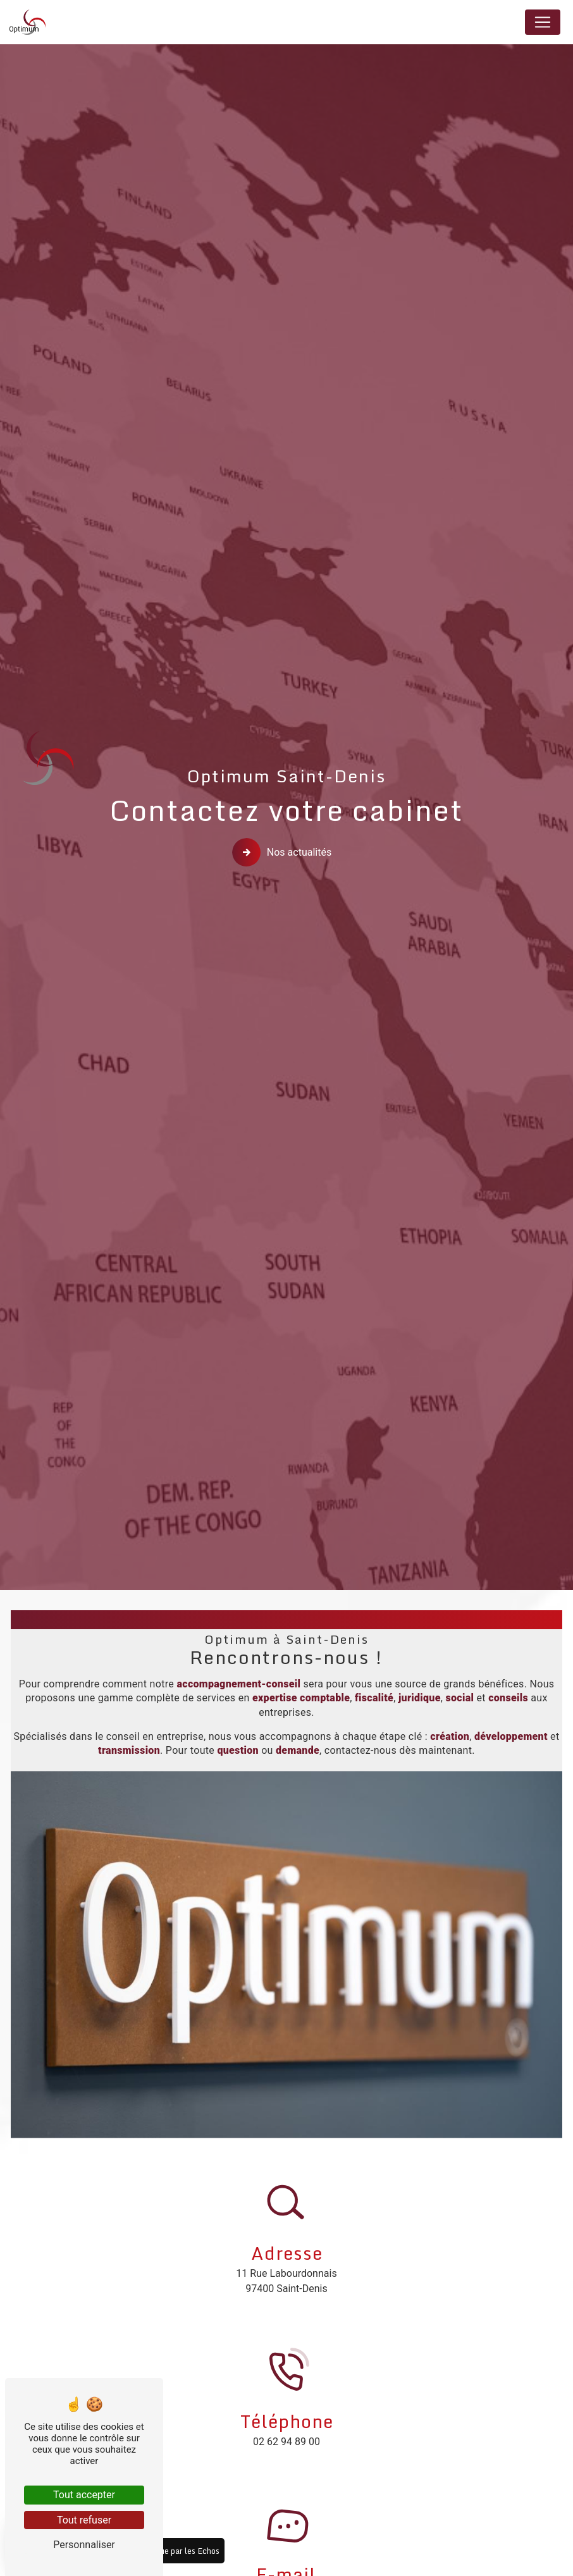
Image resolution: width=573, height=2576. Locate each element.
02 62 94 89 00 (286, 2442)
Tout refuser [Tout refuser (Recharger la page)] (84, 2520)
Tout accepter (84, 2495)
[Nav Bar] (542, 22)
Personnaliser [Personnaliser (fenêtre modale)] (84, 2545)
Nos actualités (283, 852)
